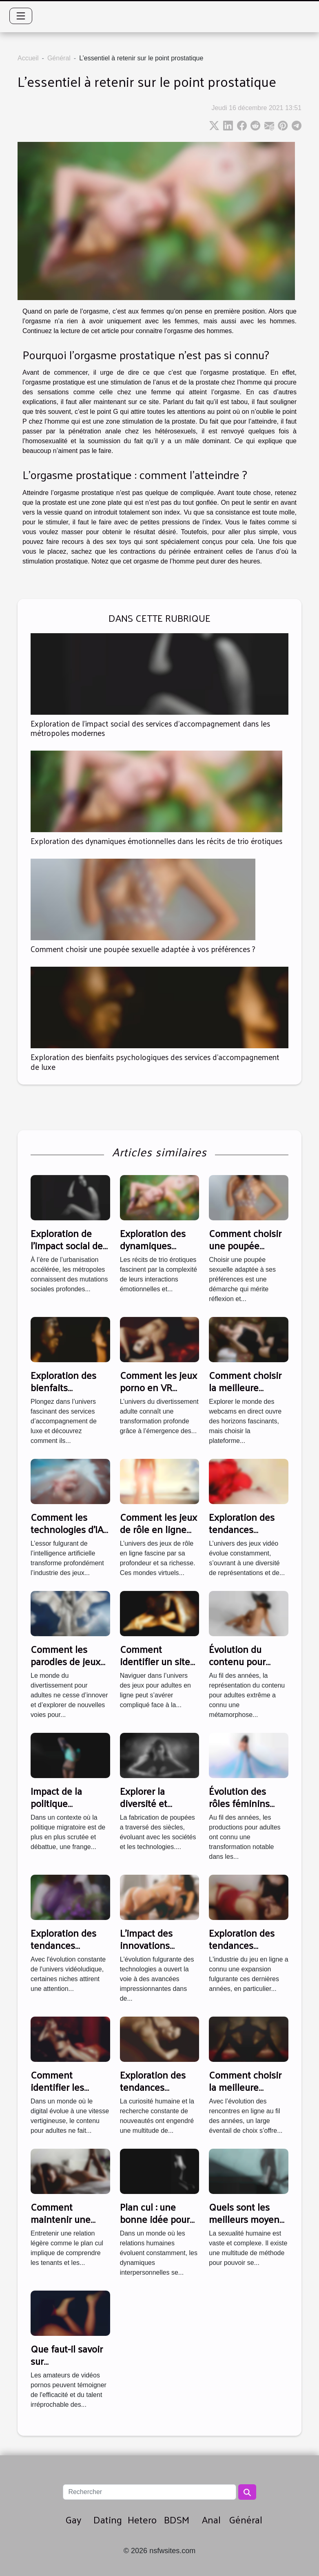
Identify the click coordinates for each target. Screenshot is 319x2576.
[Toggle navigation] (20, 16)
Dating (107, 2519)
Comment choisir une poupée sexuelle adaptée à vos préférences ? (143, 949)
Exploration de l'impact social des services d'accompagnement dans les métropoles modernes (150, 728)
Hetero (142, 2519)
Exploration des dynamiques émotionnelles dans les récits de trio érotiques (156, 841)
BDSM (176, 2519)
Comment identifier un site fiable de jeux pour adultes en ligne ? (159, 1667)
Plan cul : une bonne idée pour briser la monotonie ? (155, 2225)
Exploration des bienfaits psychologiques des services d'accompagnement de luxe (155, 1061)
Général (59, 58)
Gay (73, 2519)
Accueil (28, 58)
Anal (211, 2519)
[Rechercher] (149, 2492)
